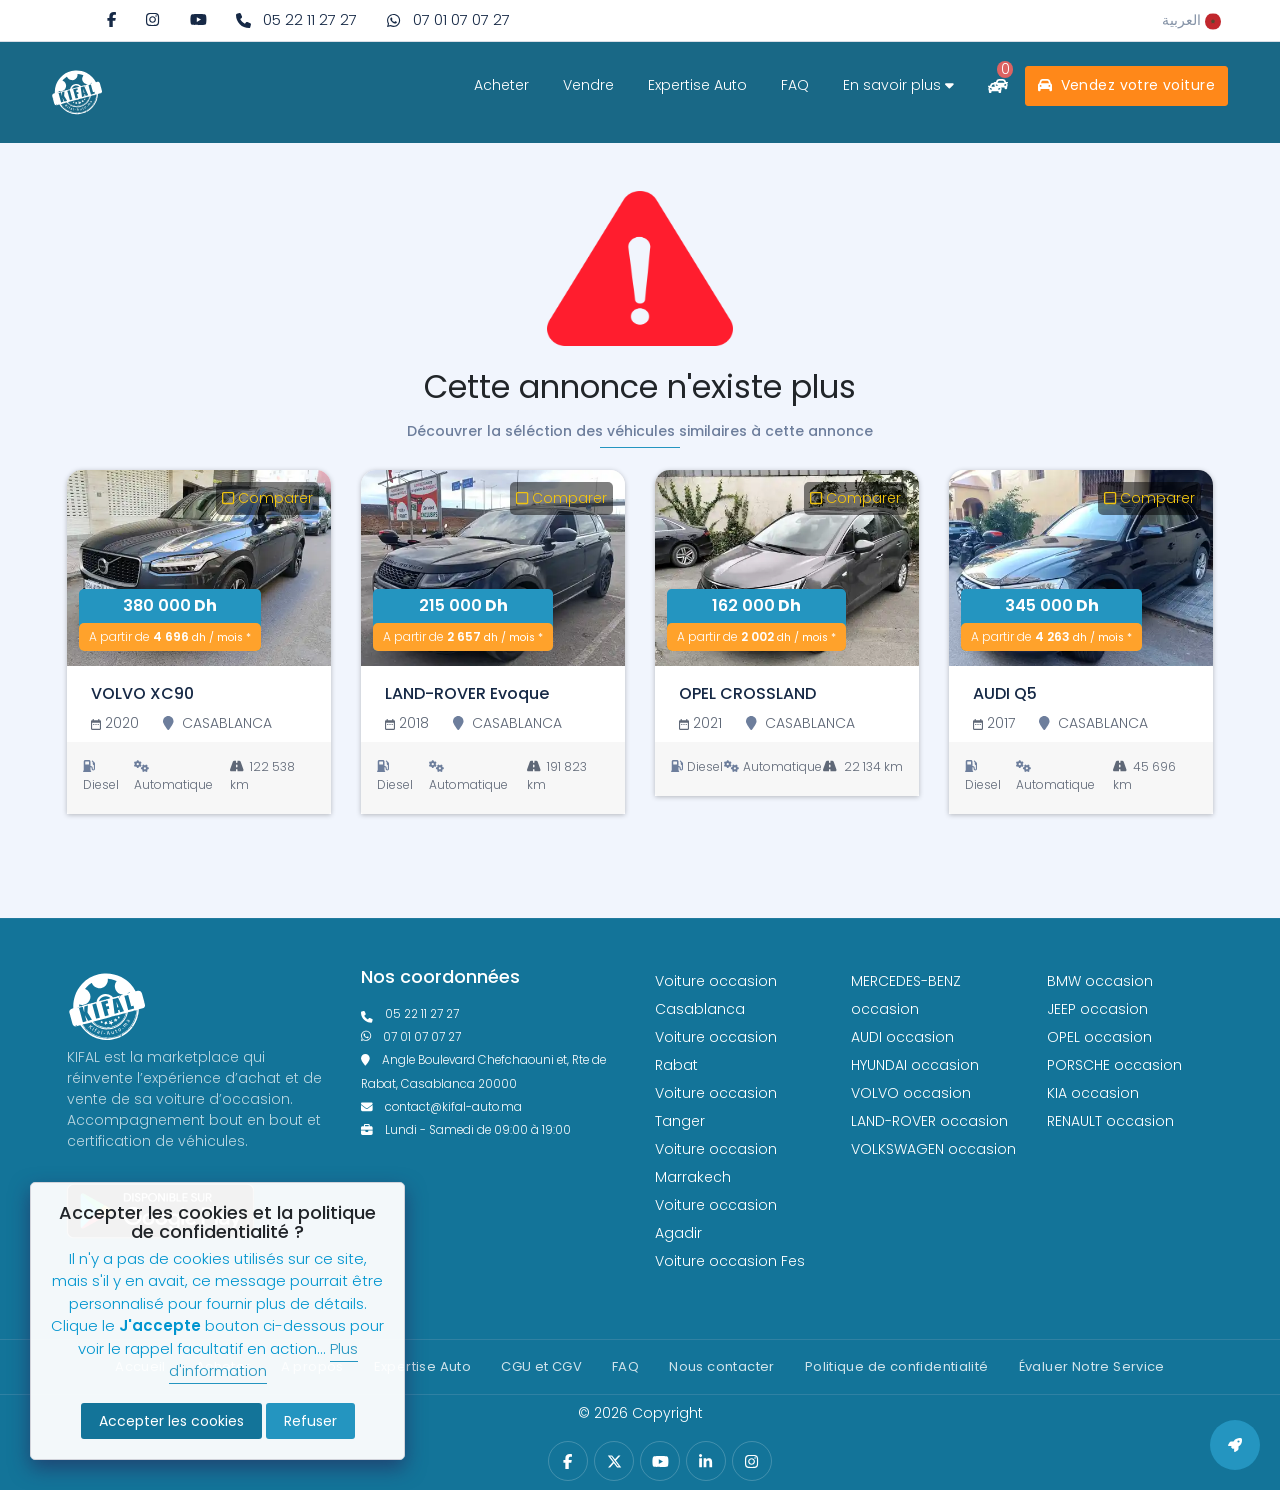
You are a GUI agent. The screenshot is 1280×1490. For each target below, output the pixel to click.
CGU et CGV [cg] (541, 1366)
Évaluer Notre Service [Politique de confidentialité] (1092, 1366)
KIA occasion (1093, 1093)
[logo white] (77, 92)
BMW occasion (1100, 981)
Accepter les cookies (171, 1421)
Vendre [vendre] (588, 85)
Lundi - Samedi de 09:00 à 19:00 (466, 1130)
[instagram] (152, 19)
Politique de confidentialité (897, 1366)
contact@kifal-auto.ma (441, 1107)
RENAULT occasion (1110, 1121)
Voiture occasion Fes (730, 1261)
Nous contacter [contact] (721, 1366)
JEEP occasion (1097, 1009)
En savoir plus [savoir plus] (898, 85)
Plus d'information (263, 1360)
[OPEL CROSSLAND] (787, 568)
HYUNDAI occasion (915, 1065)
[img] (152, 19)
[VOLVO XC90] (199, 568)
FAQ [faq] (795, 85)
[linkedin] (705, 1461)
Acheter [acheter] (501, 85)
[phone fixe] (296, 20)
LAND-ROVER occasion (929, 1121)
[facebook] (111, 19)
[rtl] (1191, 20)
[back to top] (1235, 1445)
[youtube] (198, 19)
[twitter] (614, 1461)
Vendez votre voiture (1126, 85)
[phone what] (448, 20)
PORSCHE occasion (1114, 1065)
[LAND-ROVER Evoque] (493, 568)
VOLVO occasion (911, 1093)
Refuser (310, 1421)
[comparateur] (998, 85)
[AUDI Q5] (1081, 568)
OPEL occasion (1099, 1037)
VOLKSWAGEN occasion (933, 1149)
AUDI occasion (902, 1037)
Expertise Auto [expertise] (697, 85)
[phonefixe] (493, 1014)
